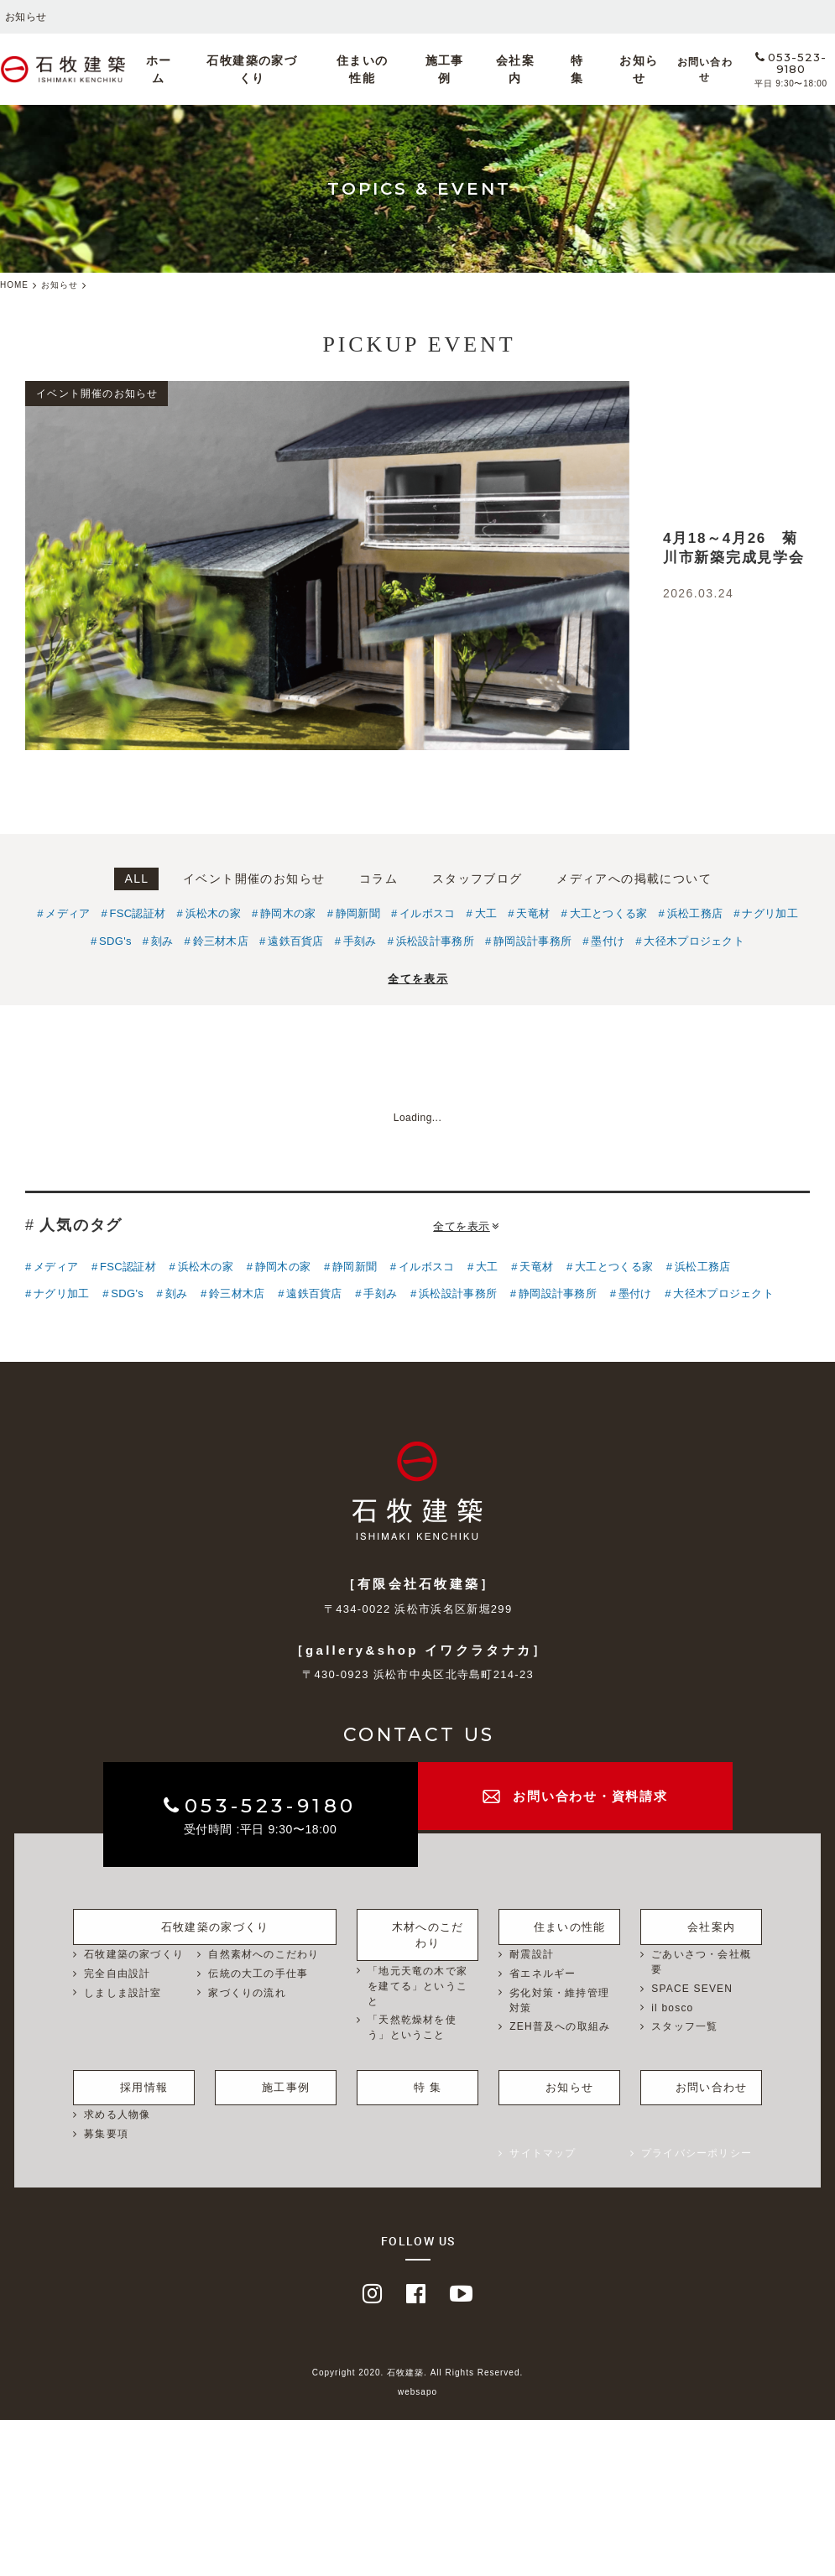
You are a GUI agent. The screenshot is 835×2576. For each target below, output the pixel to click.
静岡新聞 (358, 913)
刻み (162, 941)
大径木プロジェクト (694, 941)
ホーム (209, 70)
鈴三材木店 (221, 941)
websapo (417, 2380)
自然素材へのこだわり (263, 1952)
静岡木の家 (288, 913)
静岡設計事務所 (532, 941)
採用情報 (134, 2073)
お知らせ (599, 70)
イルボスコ (427, 913)
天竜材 (533, 913)
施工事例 (448, 70)
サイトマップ (542, 2141)
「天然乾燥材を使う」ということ (412, 2009)
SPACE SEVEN (692, 1987)
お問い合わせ (665, 70)
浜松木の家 (213, 913)
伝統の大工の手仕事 (258, 1972)
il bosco (672, 2006)
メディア (67, 913)
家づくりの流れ (246, 1991)
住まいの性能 (381, 70)
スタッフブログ (477, 878)
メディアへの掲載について (634, 878)
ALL (136, 878)
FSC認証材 (138, 913)
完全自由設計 (117, 1972)
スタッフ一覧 (684, 2025)
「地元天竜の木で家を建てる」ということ (417, 1968)
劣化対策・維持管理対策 (559, 1998)
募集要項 (106, 2122)
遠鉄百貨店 (296, 941)
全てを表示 (418, 979)
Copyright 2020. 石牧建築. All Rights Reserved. (418, 2361)
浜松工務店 (695, 913)
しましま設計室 (122, 1991)
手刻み (360, 941)
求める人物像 (117, 2103)
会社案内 (505, 70)
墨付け (607, 941)
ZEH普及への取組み (559, 2025)
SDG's (115, 941)
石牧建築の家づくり (287, 70)
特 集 (552, 70)
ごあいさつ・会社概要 (701, 1960)
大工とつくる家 (609, 913)
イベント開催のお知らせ (254, 878)
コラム (378, 878)
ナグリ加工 (770, 913)
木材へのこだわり (417, 1922)
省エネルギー (542, 1972)
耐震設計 (531, 1952)
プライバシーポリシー (696, 2141)
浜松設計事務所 (435, 941)
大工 (486, 913)
